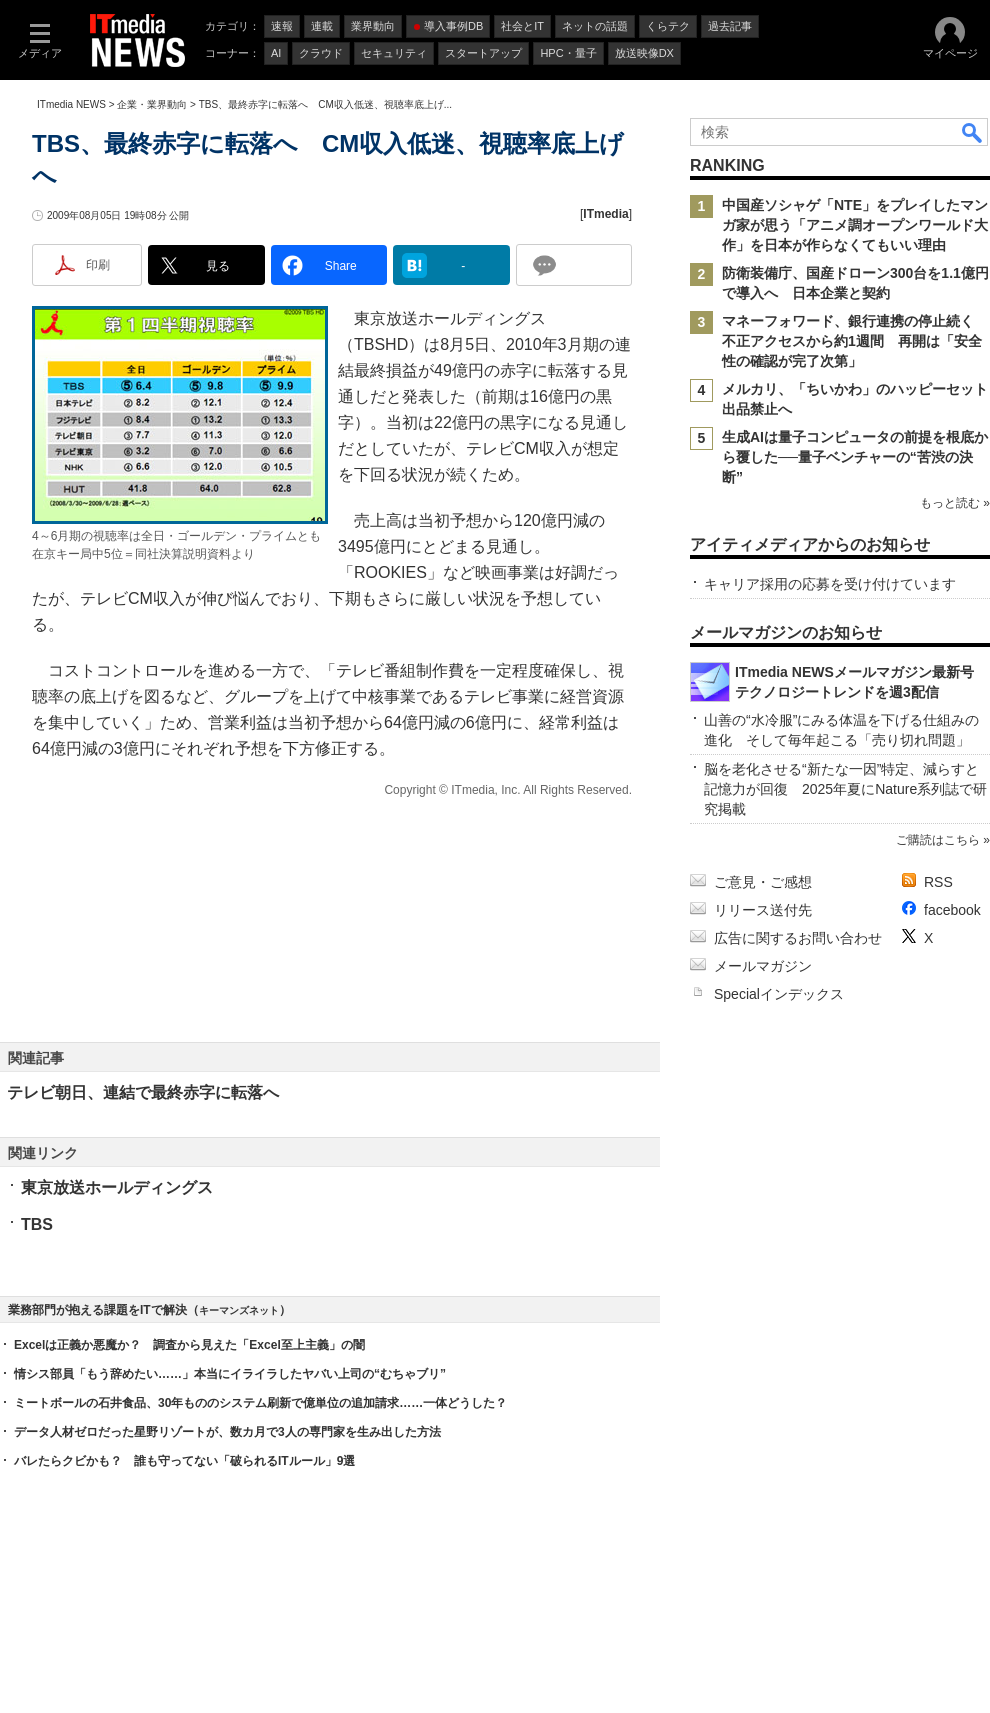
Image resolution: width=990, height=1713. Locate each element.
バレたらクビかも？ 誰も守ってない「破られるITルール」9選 (184, 1461)
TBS (37, 1224)
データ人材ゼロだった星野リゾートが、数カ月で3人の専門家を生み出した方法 (227, 1432)
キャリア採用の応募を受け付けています (830, 584)
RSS (938, 882)
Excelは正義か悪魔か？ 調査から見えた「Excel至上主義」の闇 (189, 1345)
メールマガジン (763, 966)
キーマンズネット (239, 1310)
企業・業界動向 (152, 104)
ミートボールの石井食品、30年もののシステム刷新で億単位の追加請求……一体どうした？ (260, 1403)
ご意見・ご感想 (763, 882)
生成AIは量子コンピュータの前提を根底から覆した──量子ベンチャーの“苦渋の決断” (855, 457)
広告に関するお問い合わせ (798, 938)
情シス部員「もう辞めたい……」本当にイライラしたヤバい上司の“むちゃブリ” (230, 1374)
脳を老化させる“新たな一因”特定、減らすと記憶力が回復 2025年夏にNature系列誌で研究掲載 (845, 789)
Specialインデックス (779, 994)
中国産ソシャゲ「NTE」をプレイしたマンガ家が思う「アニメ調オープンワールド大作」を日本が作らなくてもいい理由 (855, 225)
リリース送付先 (763, 910)
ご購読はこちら (938, 840)
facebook (952, 910)
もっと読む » (955, 503)
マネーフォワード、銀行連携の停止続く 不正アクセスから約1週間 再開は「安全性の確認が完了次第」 (855, 341)
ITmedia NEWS (71, 104)
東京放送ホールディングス (117, 1187)
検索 (973, 132)
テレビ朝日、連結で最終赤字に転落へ (143, 1092)
